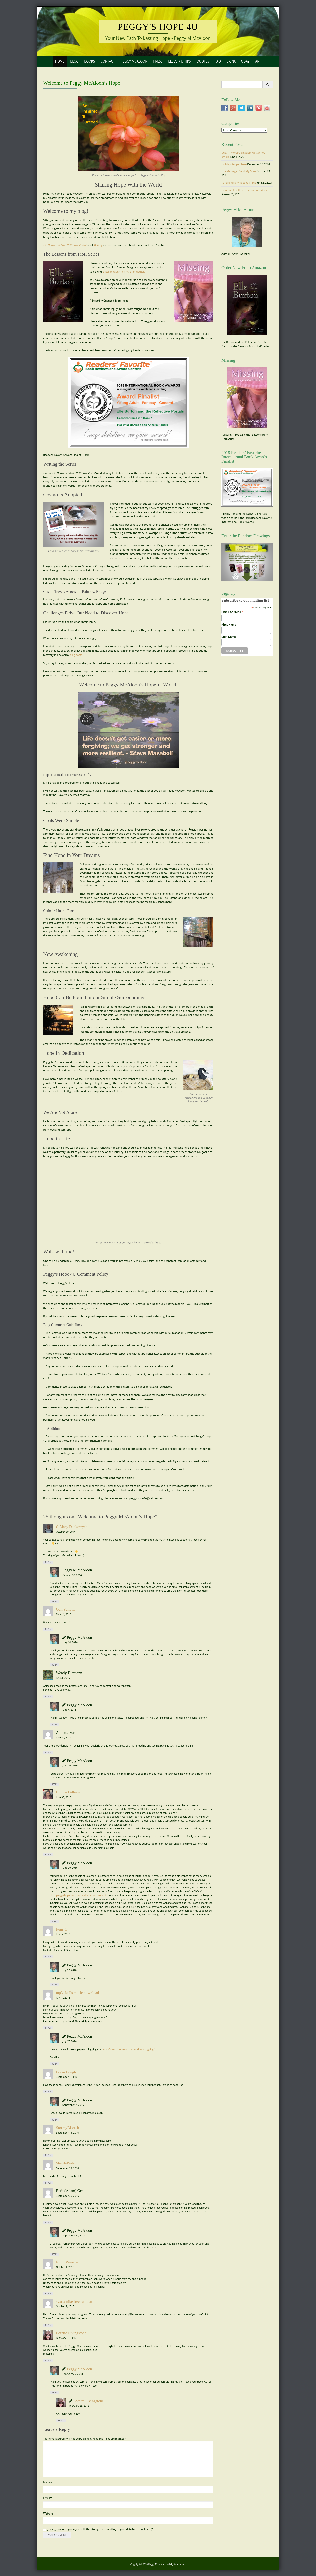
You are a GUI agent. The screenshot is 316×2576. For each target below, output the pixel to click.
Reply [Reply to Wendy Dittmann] (48, 1696)
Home (59, 61)
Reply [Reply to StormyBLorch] (48, 2155)
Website (48, 2513)
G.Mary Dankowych (71, 1527)
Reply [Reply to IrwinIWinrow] (48, 2293)
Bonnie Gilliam (68, 1792)
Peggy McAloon (134, 61)
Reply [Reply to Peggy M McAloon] (54, 1601)
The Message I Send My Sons (238, 171)
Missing (97, 245)
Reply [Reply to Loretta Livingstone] (48, 2360)
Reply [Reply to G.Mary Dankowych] (48, 1562)
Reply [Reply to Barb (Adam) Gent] (48, 2222)
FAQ (218, 61)
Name (47, 2482)
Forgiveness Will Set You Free (238, 182)
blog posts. (76, 655)
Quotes (202, 61)
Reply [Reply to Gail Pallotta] (48, 1629)
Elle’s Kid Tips (179, 61)
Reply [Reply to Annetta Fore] (48, 1752)
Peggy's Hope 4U (158, 27)
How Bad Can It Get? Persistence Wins (244, 190)
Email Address (232, 612)
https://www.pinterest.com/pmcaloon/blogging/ (128, 2049)
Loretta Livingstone (71, 2333)
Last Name (228, 636)
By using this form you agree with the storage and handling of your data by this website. (99, 2529)
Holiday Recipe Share (234, 164)
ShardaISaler (66, 2163)
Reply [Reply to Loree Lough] (48, 2091)
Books (89, 61)
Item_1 (61, 1929)
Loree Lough (66, 2072)
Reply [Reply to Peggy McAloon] (54, 1665)
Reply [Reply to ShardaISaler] (48, 2183)
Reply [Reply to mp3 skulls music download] (48, 2028)
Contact (108, 61)
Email (47, 2498)
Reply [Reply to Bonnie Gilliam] (48, 1854)
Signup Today (238, 61)
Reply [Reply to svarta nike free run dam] (48, 2325)
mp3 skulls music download (77, 1993)
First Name (228, 624)
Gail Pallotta (65, 1609)
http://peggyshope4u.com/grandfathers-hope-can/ (78, 1895)
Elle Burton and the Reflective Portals (65, 245)
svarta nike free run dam (74, 2301)
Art (258, 61)
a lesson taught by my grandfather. (123, 271)
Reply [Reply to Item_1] (48, 1956)
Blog (74, 61)
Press (158, 61)
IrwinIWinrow (67, 2262)
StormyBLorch (67, 2128)
